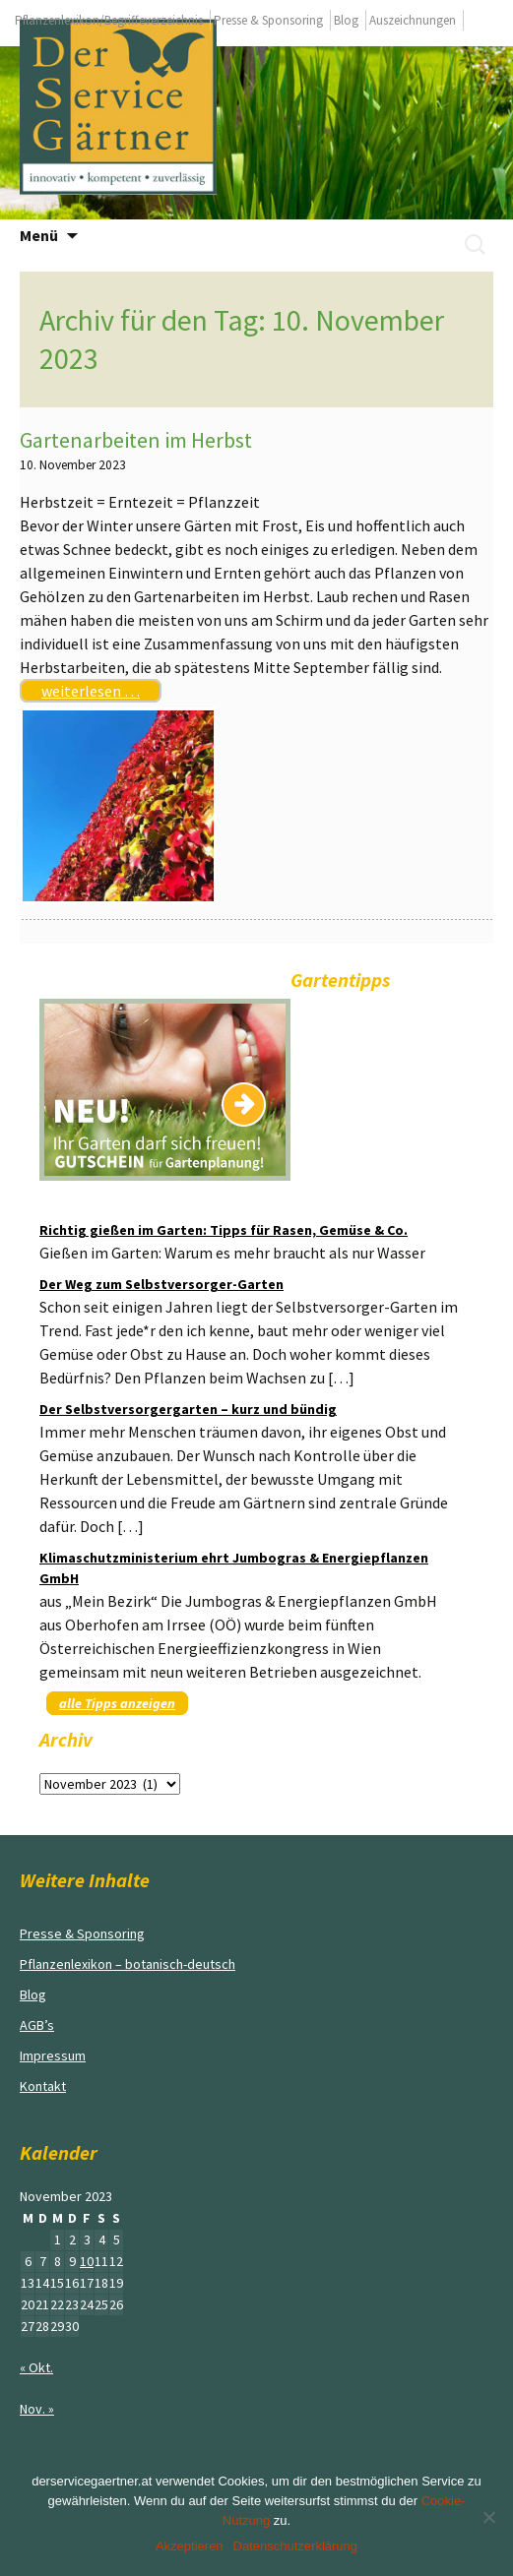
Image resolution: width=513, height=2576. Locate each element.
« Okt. (36, 2367)
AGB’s (37, 2025)
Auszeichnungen (412, 20)
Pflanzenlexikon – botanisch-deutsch (127, 1964)
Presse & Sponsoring (268, 20)
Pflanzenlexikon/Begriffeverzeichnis (109, 20)
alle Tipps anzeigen (117, 1703)
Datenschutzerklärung (295, 2546)
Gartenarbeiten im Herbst (136, 440)
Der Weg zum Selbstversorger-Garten (161, 1284)
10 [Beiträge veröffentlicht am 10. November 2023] (87, 2261)
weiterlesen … (90, 691)
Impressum (53, 2055)
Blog (346, 20)
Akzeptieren (190, 2546)
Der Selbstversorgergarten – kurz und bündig (188, 1409)
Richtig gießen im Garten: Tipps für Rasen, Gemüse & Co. (223, 1230)
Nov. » (37, 2409)
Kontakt (43, 2086)
